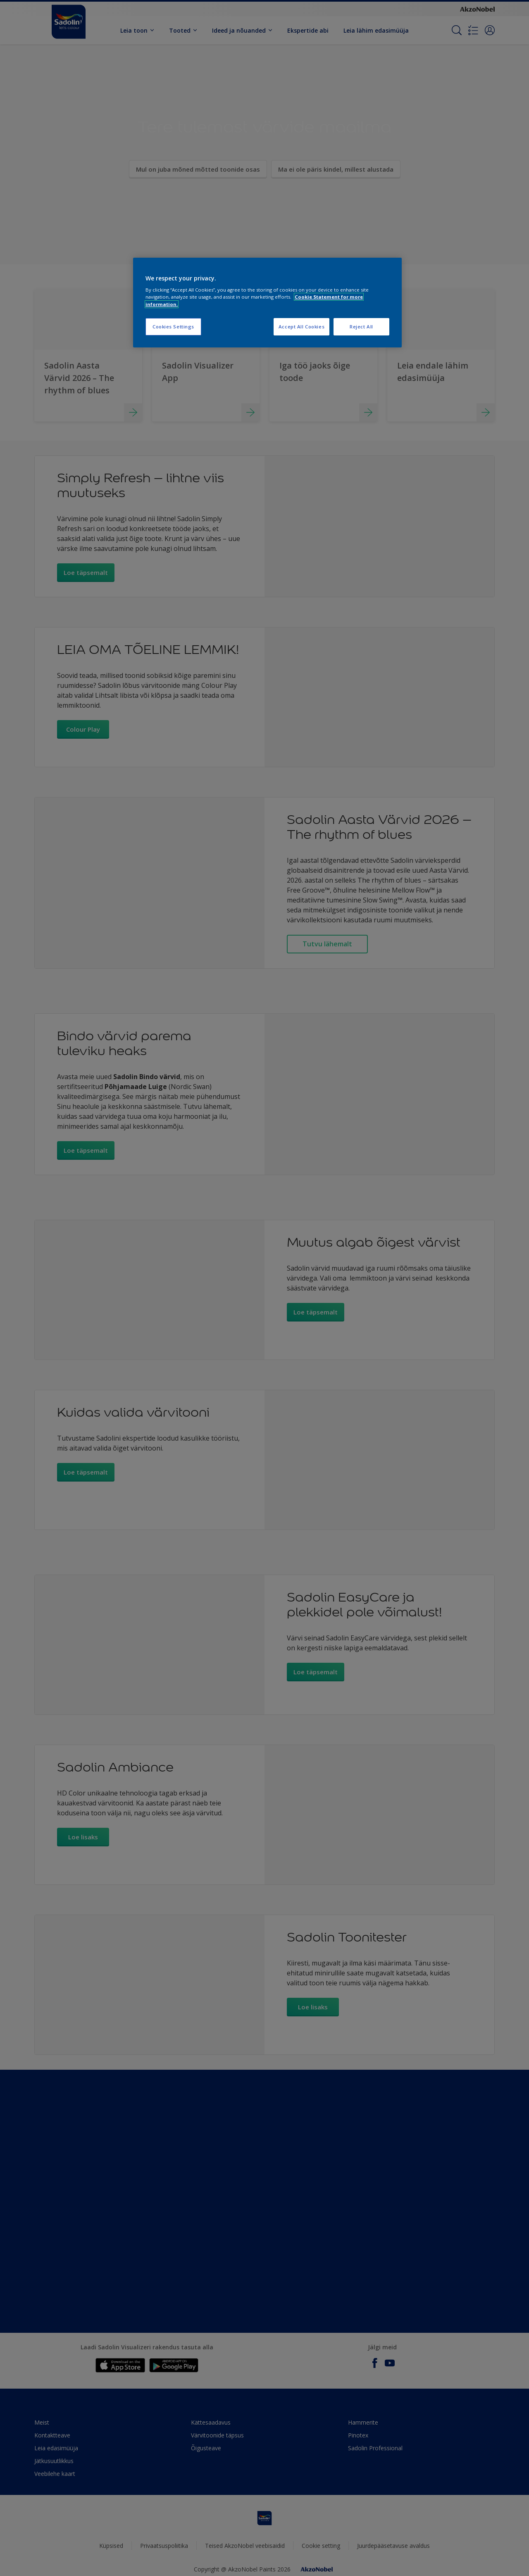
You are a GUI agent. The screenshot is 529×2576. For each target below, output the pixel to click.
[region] (267, 302)
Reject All (361, 326)
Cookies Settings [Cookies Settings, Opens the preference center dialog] (173, 326)
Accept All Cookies (301, 326)
